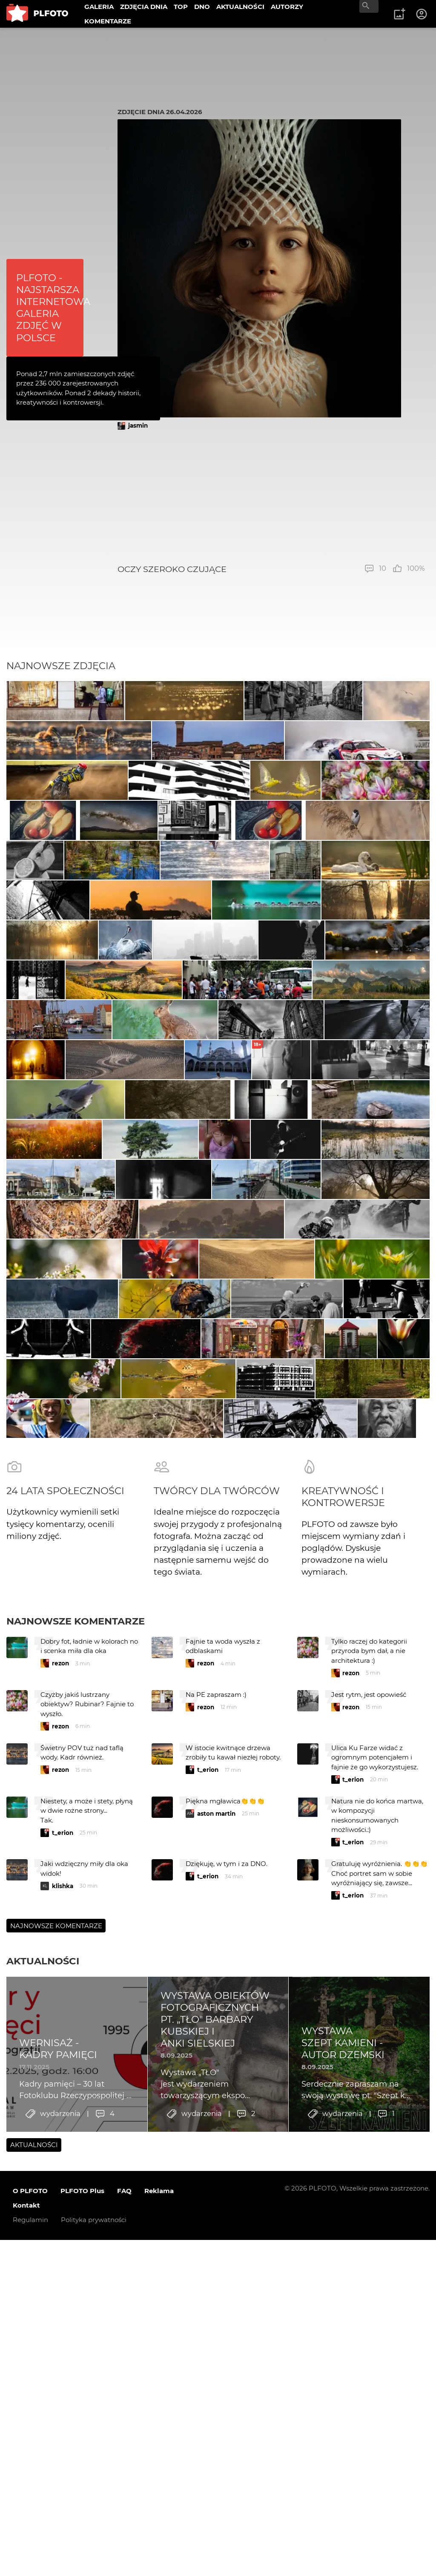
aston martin (216, 2285)
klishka (62, 2358)
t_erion (207, 2242)
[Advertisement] (271, 496)
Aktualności (42, 2433)
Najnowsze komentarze (75, 2093)
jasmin (138, 425)
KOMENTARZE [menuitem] (107, 21)
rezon (60, 2135)
